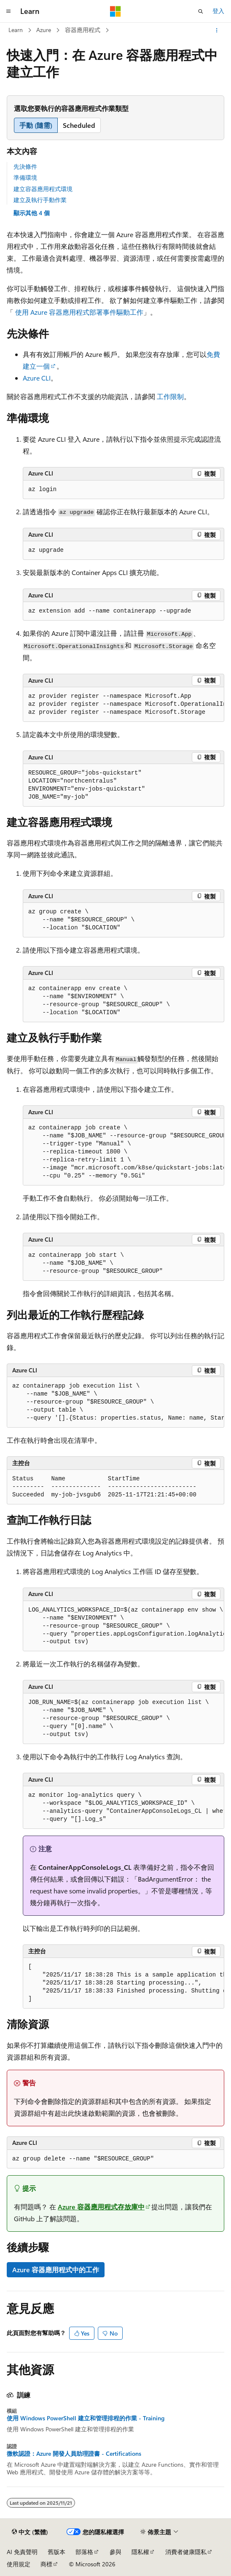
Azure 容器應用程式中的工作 (55, 2269)
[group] (123, 704)
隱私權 (140, 2552)
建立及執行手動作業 (40, 200)
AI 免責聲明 (22, 2552)
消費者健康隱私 (186, 2552)
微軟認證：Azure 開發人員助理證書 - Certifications (74, 2453)
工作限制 (170, 396)
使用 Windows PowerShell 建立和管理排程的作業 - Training (85, 2418)
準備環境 (25, 177)
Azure (43, 30)
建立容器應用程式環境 (43, 189)
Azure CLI (37, 377)
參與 (115, 2552)
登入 (218, 11)
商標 (46, 2564)
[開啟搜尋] (200, 11)
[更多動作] (217, 30)
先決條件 (25, 166)
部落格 (84, 2552)
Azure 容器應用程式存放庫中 (101, 2206)
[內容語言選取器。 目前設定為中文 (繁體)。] (30, 2532)
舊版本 (56, 2552)
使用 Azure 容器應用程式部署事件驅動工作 (79, 312)
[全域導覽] (8, 11)
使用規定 (18, 2564)
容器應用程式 (82, 30)
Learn (15, 30)
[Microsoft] (115, 11)
